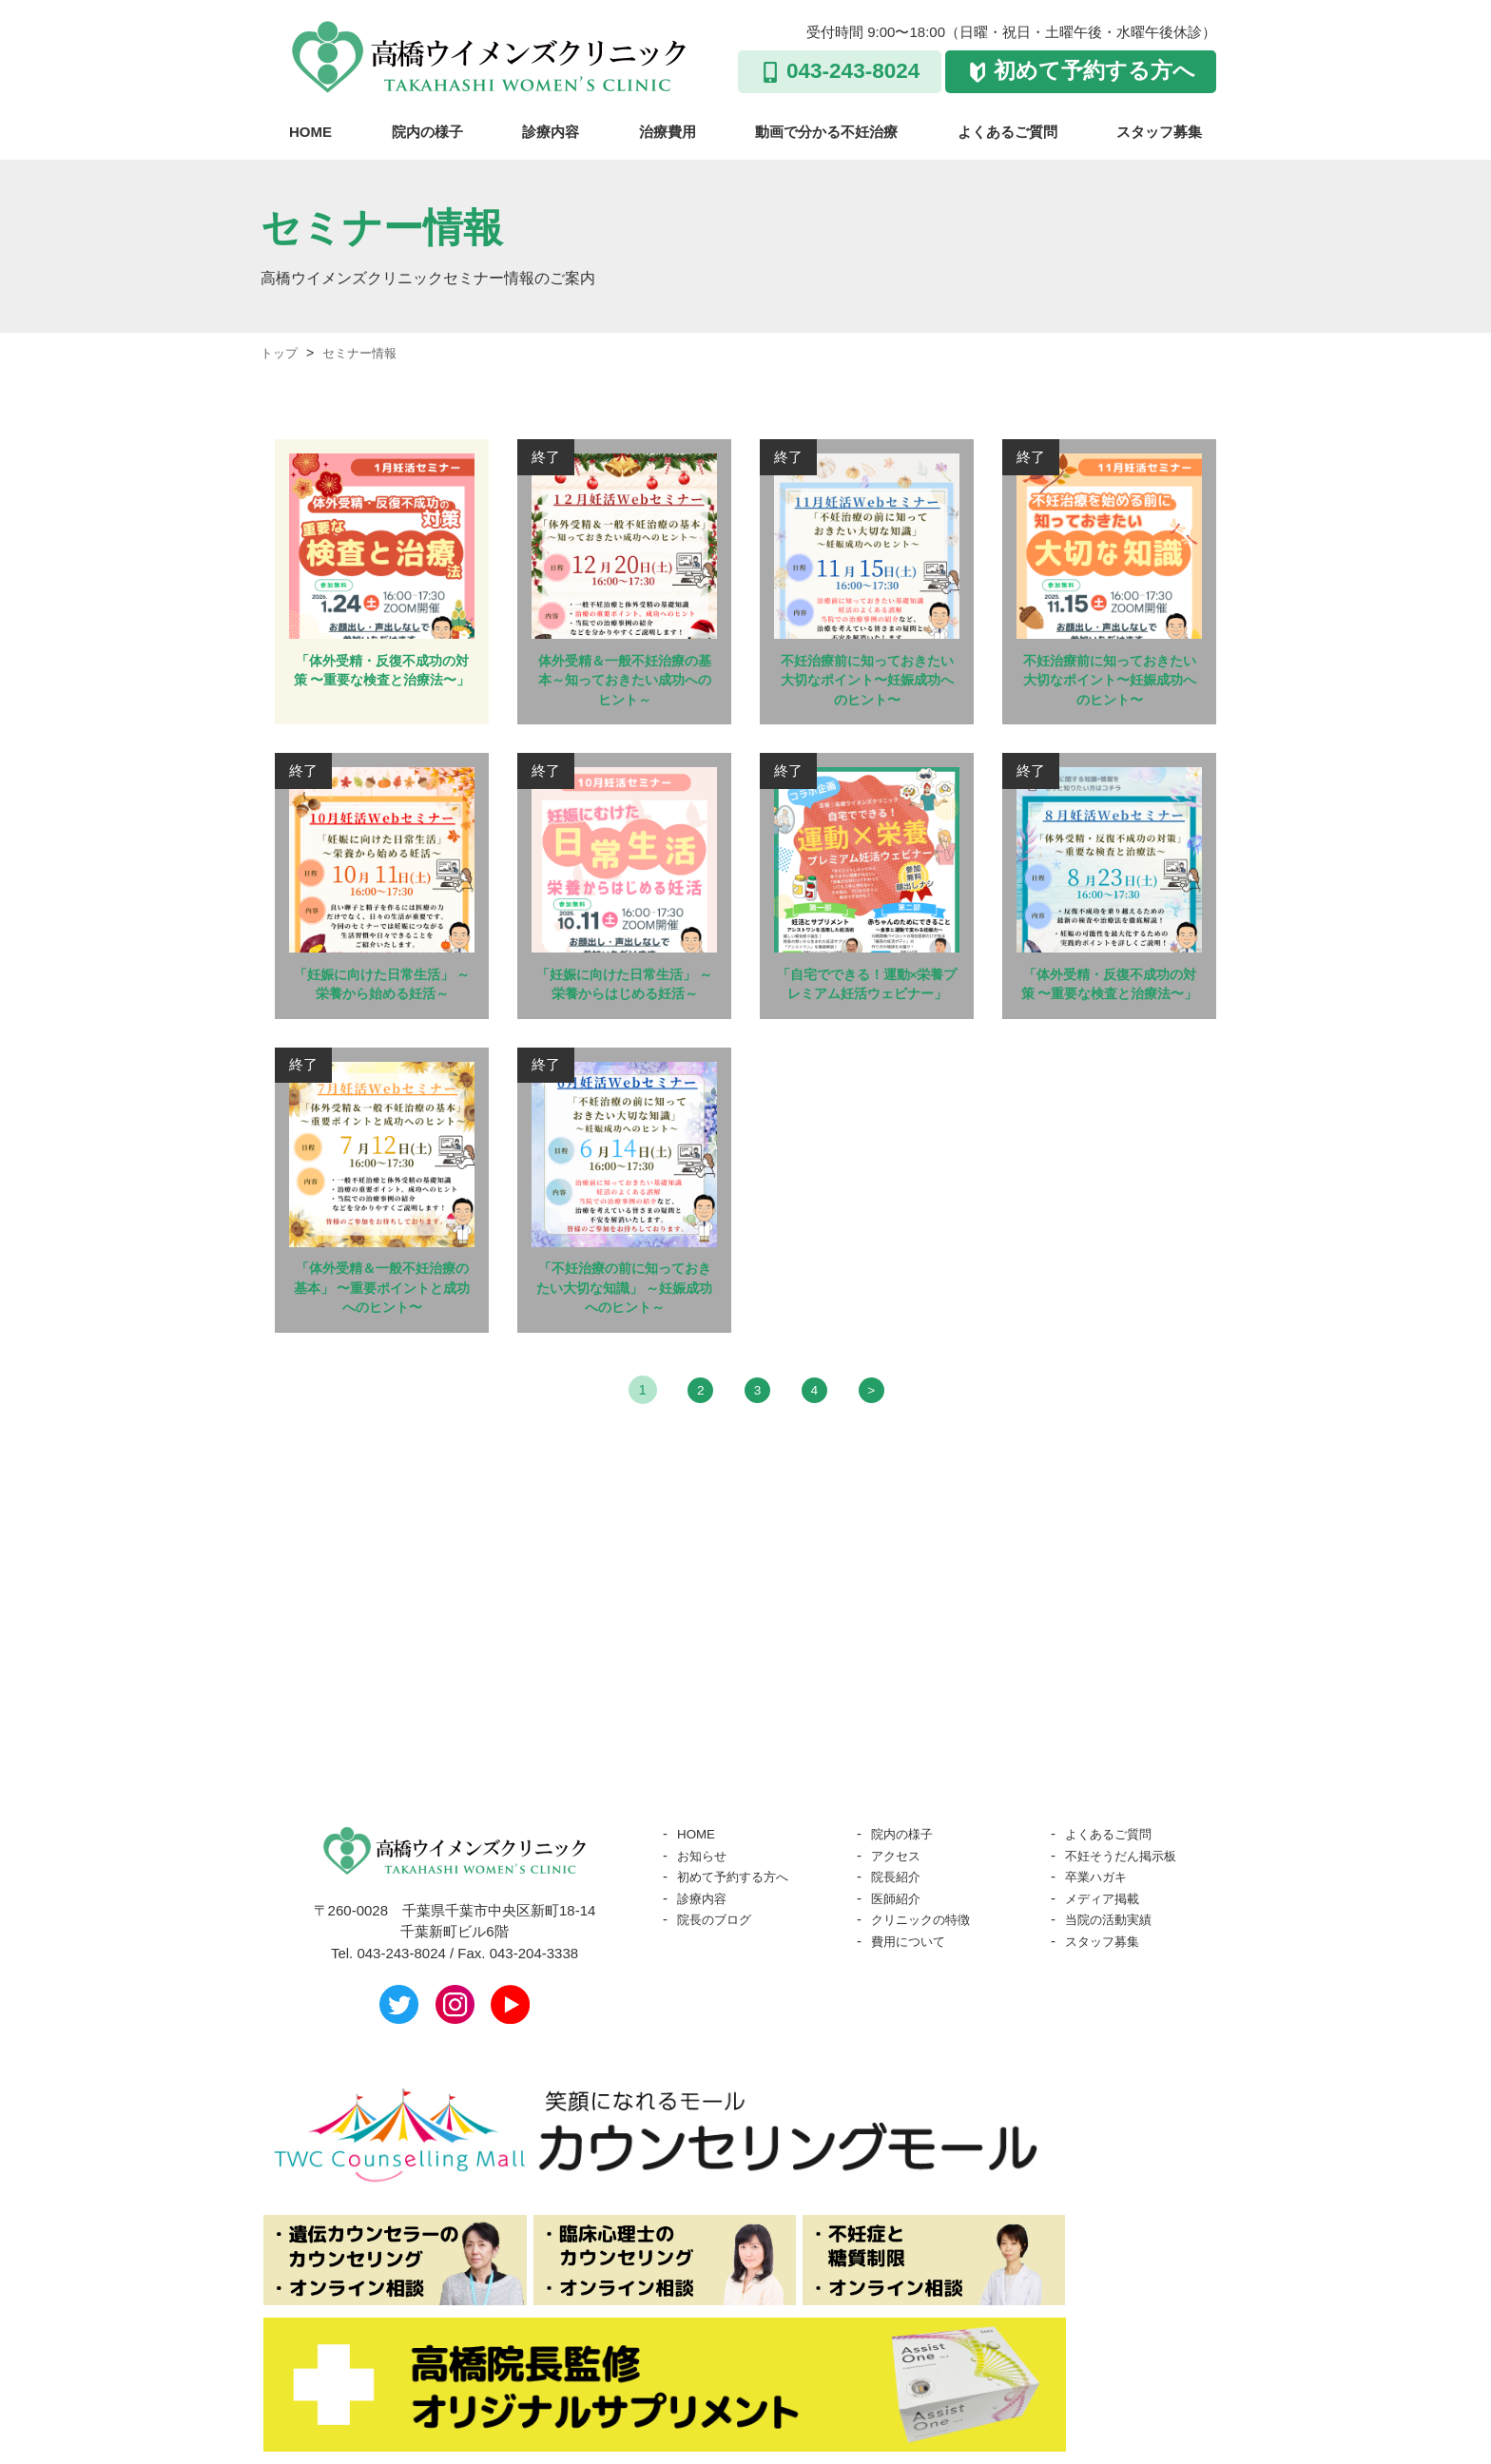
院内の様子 (427, 132)
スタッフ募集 (1159, 132)
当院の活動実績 (1115, 1960)
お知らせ (705, 1896)
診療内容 (550, 132)
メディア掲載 (1108, 1939)
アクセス (899, 1896)
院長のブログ (720, 1960)
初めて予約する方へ (1094, 71)
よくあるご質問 (1007, 132)
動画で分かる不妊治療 (826, 132)
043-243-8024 (853, 71)
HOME (310, 132)
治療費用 (667, 132)
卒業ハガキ (1100, 1917)
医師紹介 (899, 1939)
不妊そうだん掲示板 (1129, 1896)
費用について (914, 1981)
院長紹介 (899, 1917)
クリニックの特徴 (928, 1960)
